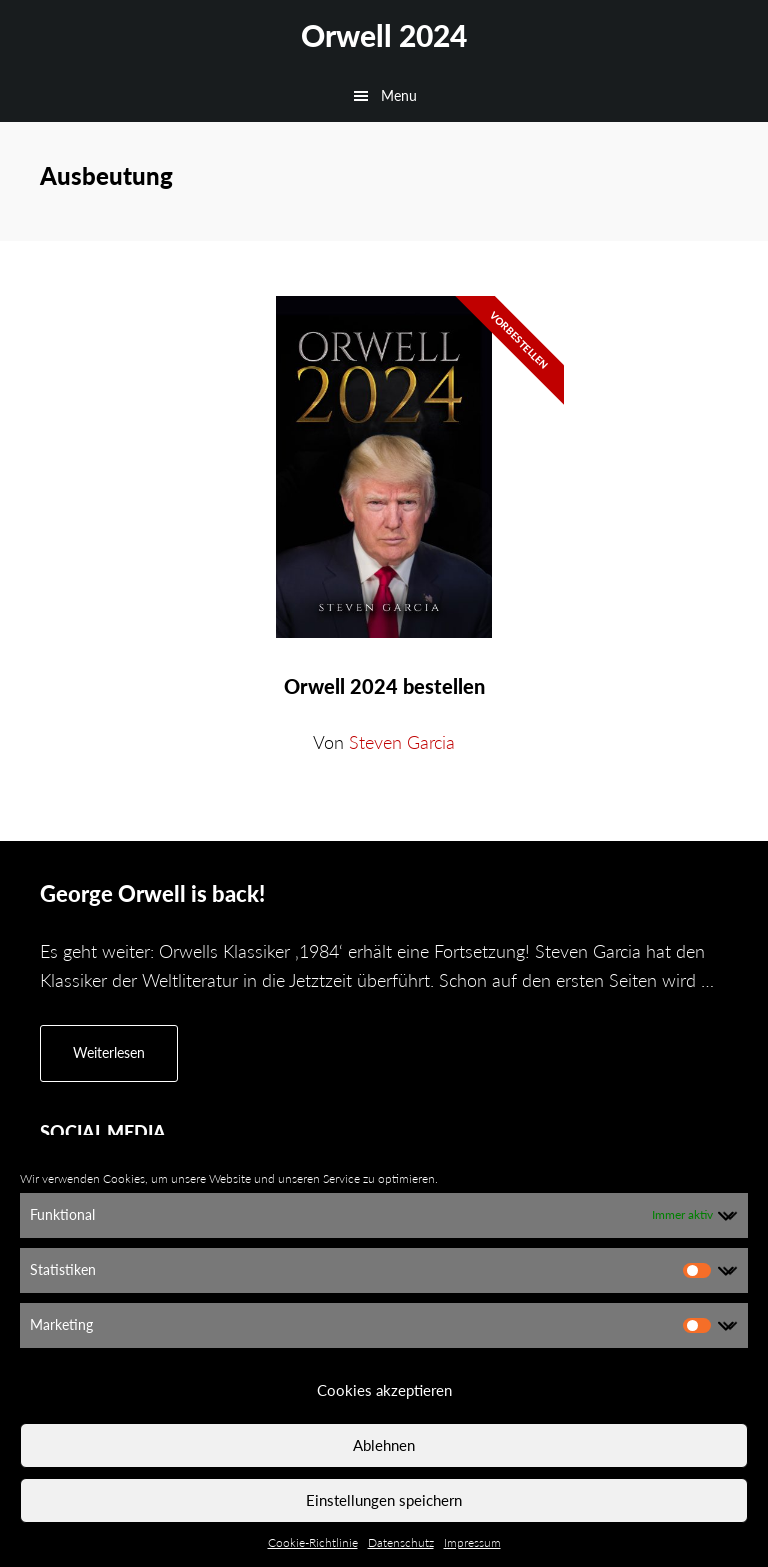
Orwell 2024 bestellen (384, 686)
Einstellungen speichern (384, 1500)
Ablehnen (384, 1445)
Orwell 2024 (384, 35)
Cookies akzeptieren (384, 1390)
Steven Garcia (402, 742)
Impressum (472, 1542)
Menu (399, 95)
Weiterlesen (125, 1061)
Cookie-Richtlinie (313, 1542)
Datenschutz (401, 1542)
